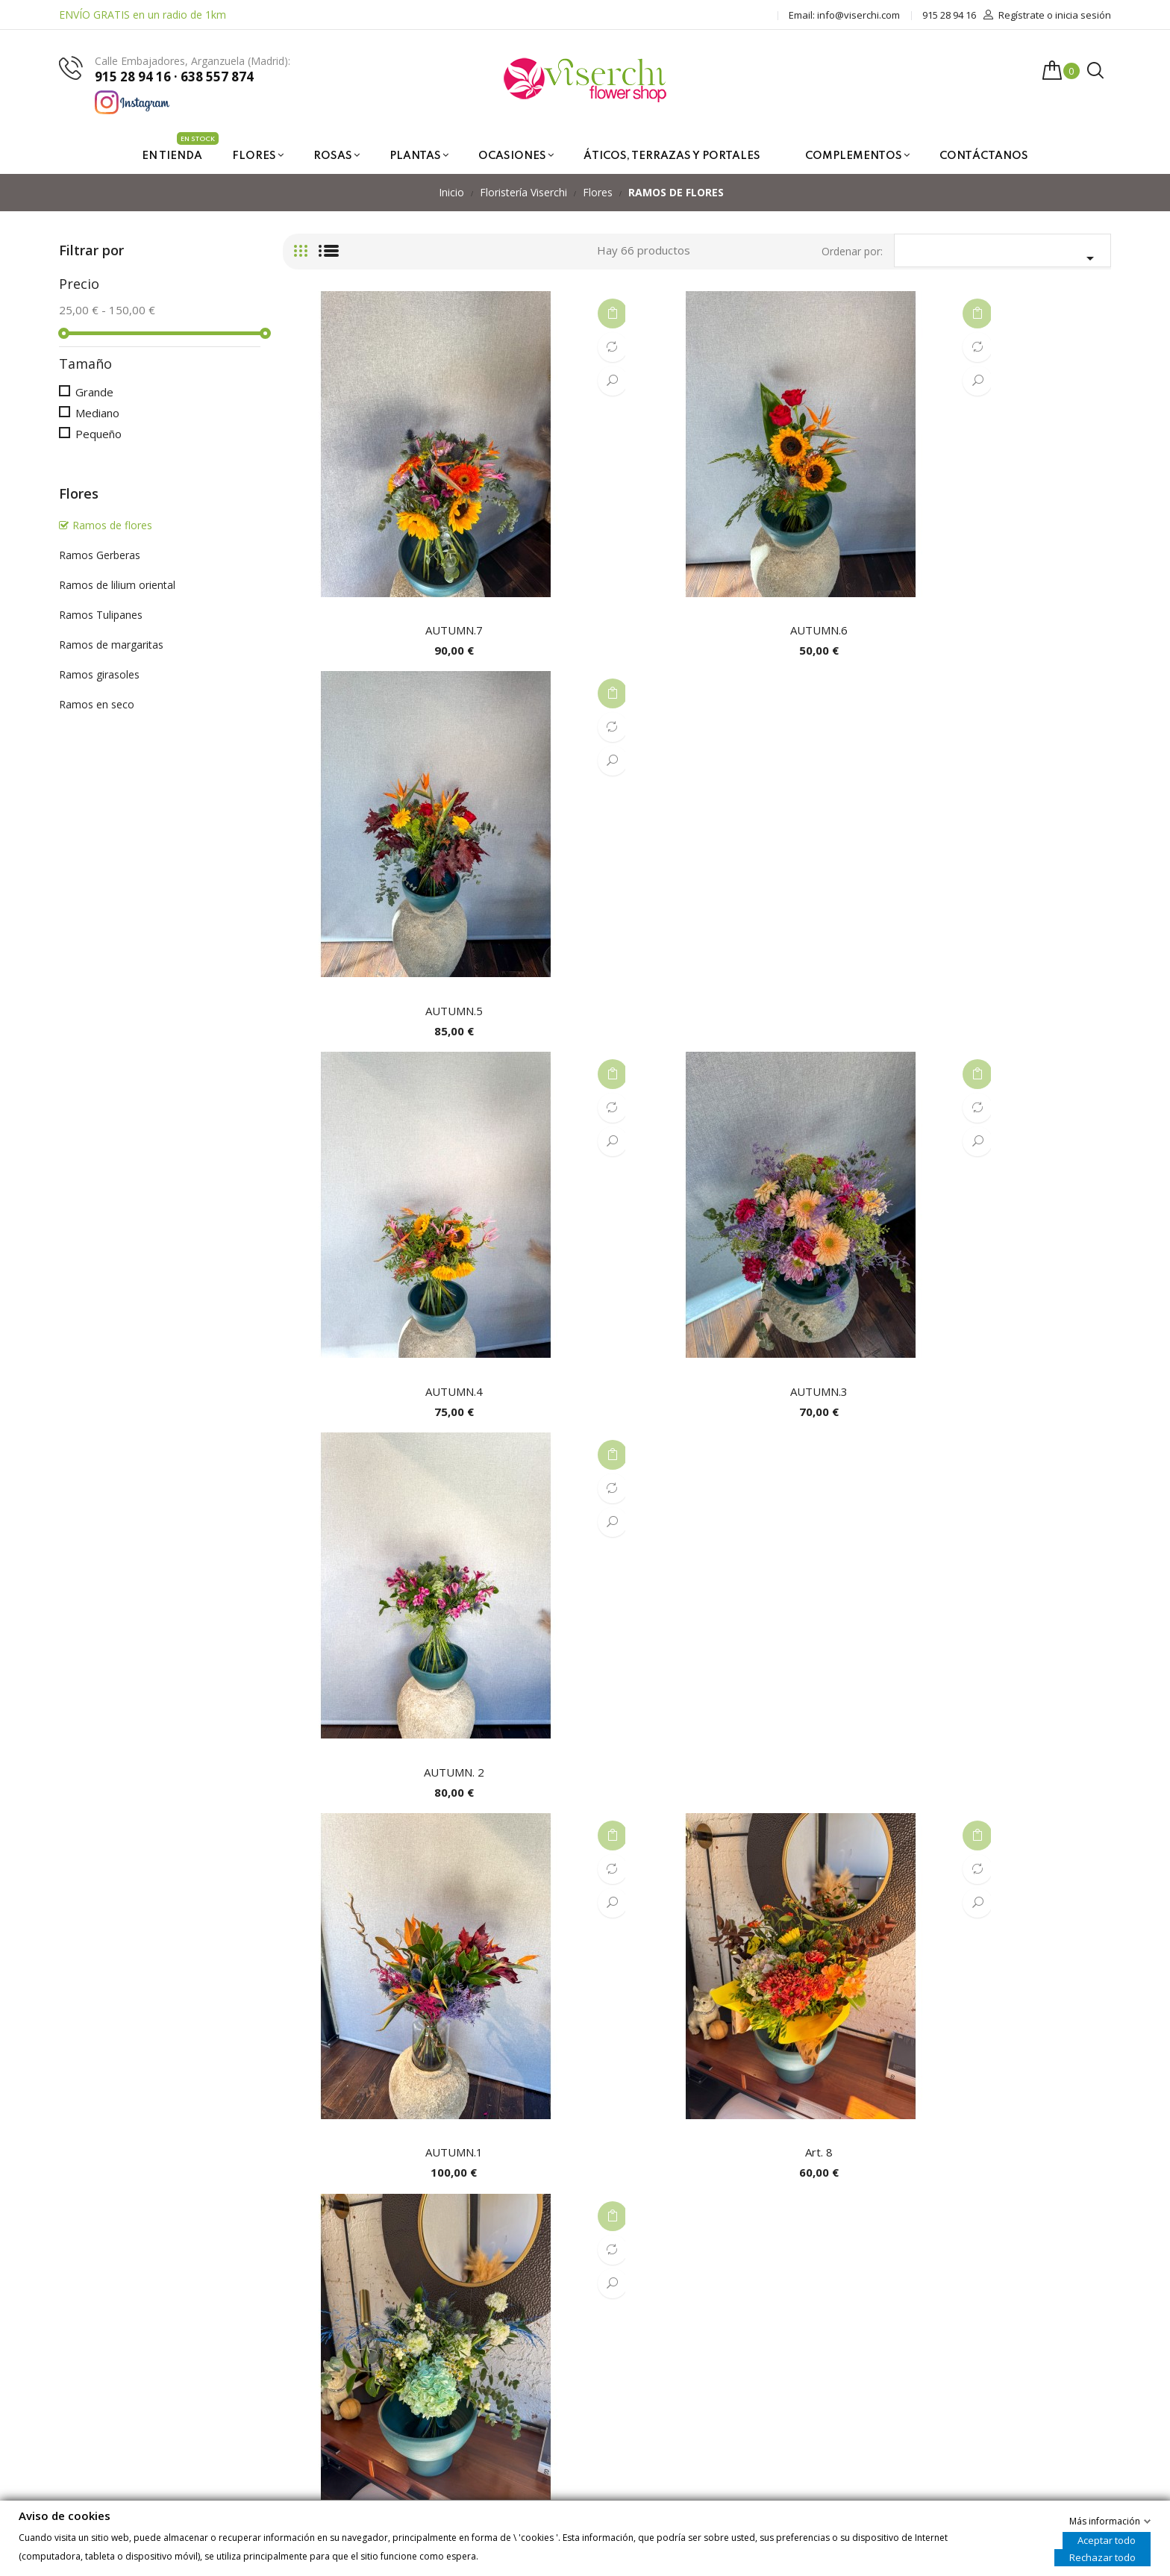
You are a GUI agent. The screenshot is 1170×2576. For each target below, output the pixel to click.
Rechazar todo (1102, 2556)
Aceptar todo (1106, 2539)
